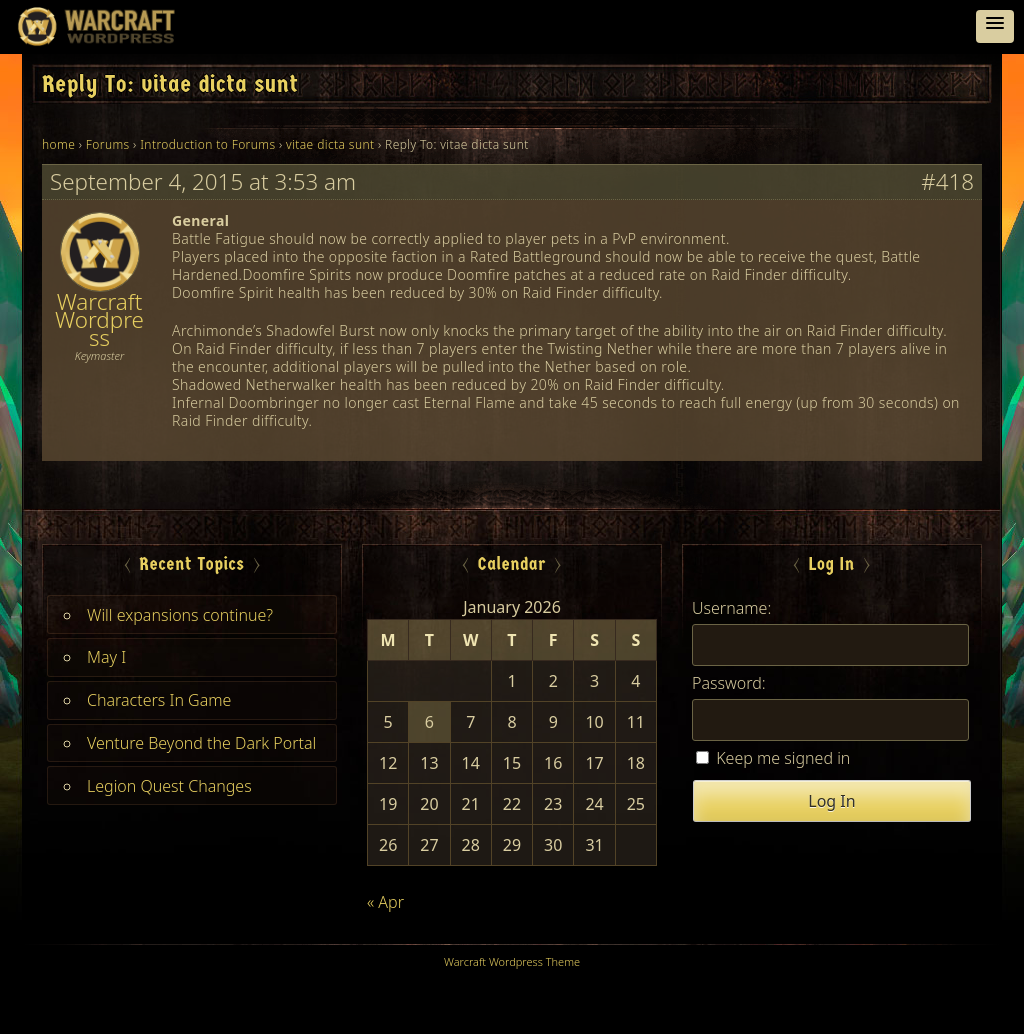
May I (106, 657)
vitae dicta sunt (330, 144)
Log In (831, 801)
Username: (731, 608)
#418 (947, 182)
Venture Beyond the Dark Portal (201, 743)
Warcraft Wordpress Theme (512, 961)
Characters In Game (159, 700)
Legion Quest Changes (169, 786)
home (58, 144)
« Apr (385, 902)
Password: (729, 683)
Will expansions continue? (180, 615)
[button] (995, 26)
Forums (108, 144)
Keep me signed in (783, 758)
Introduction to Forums (207, 144)
